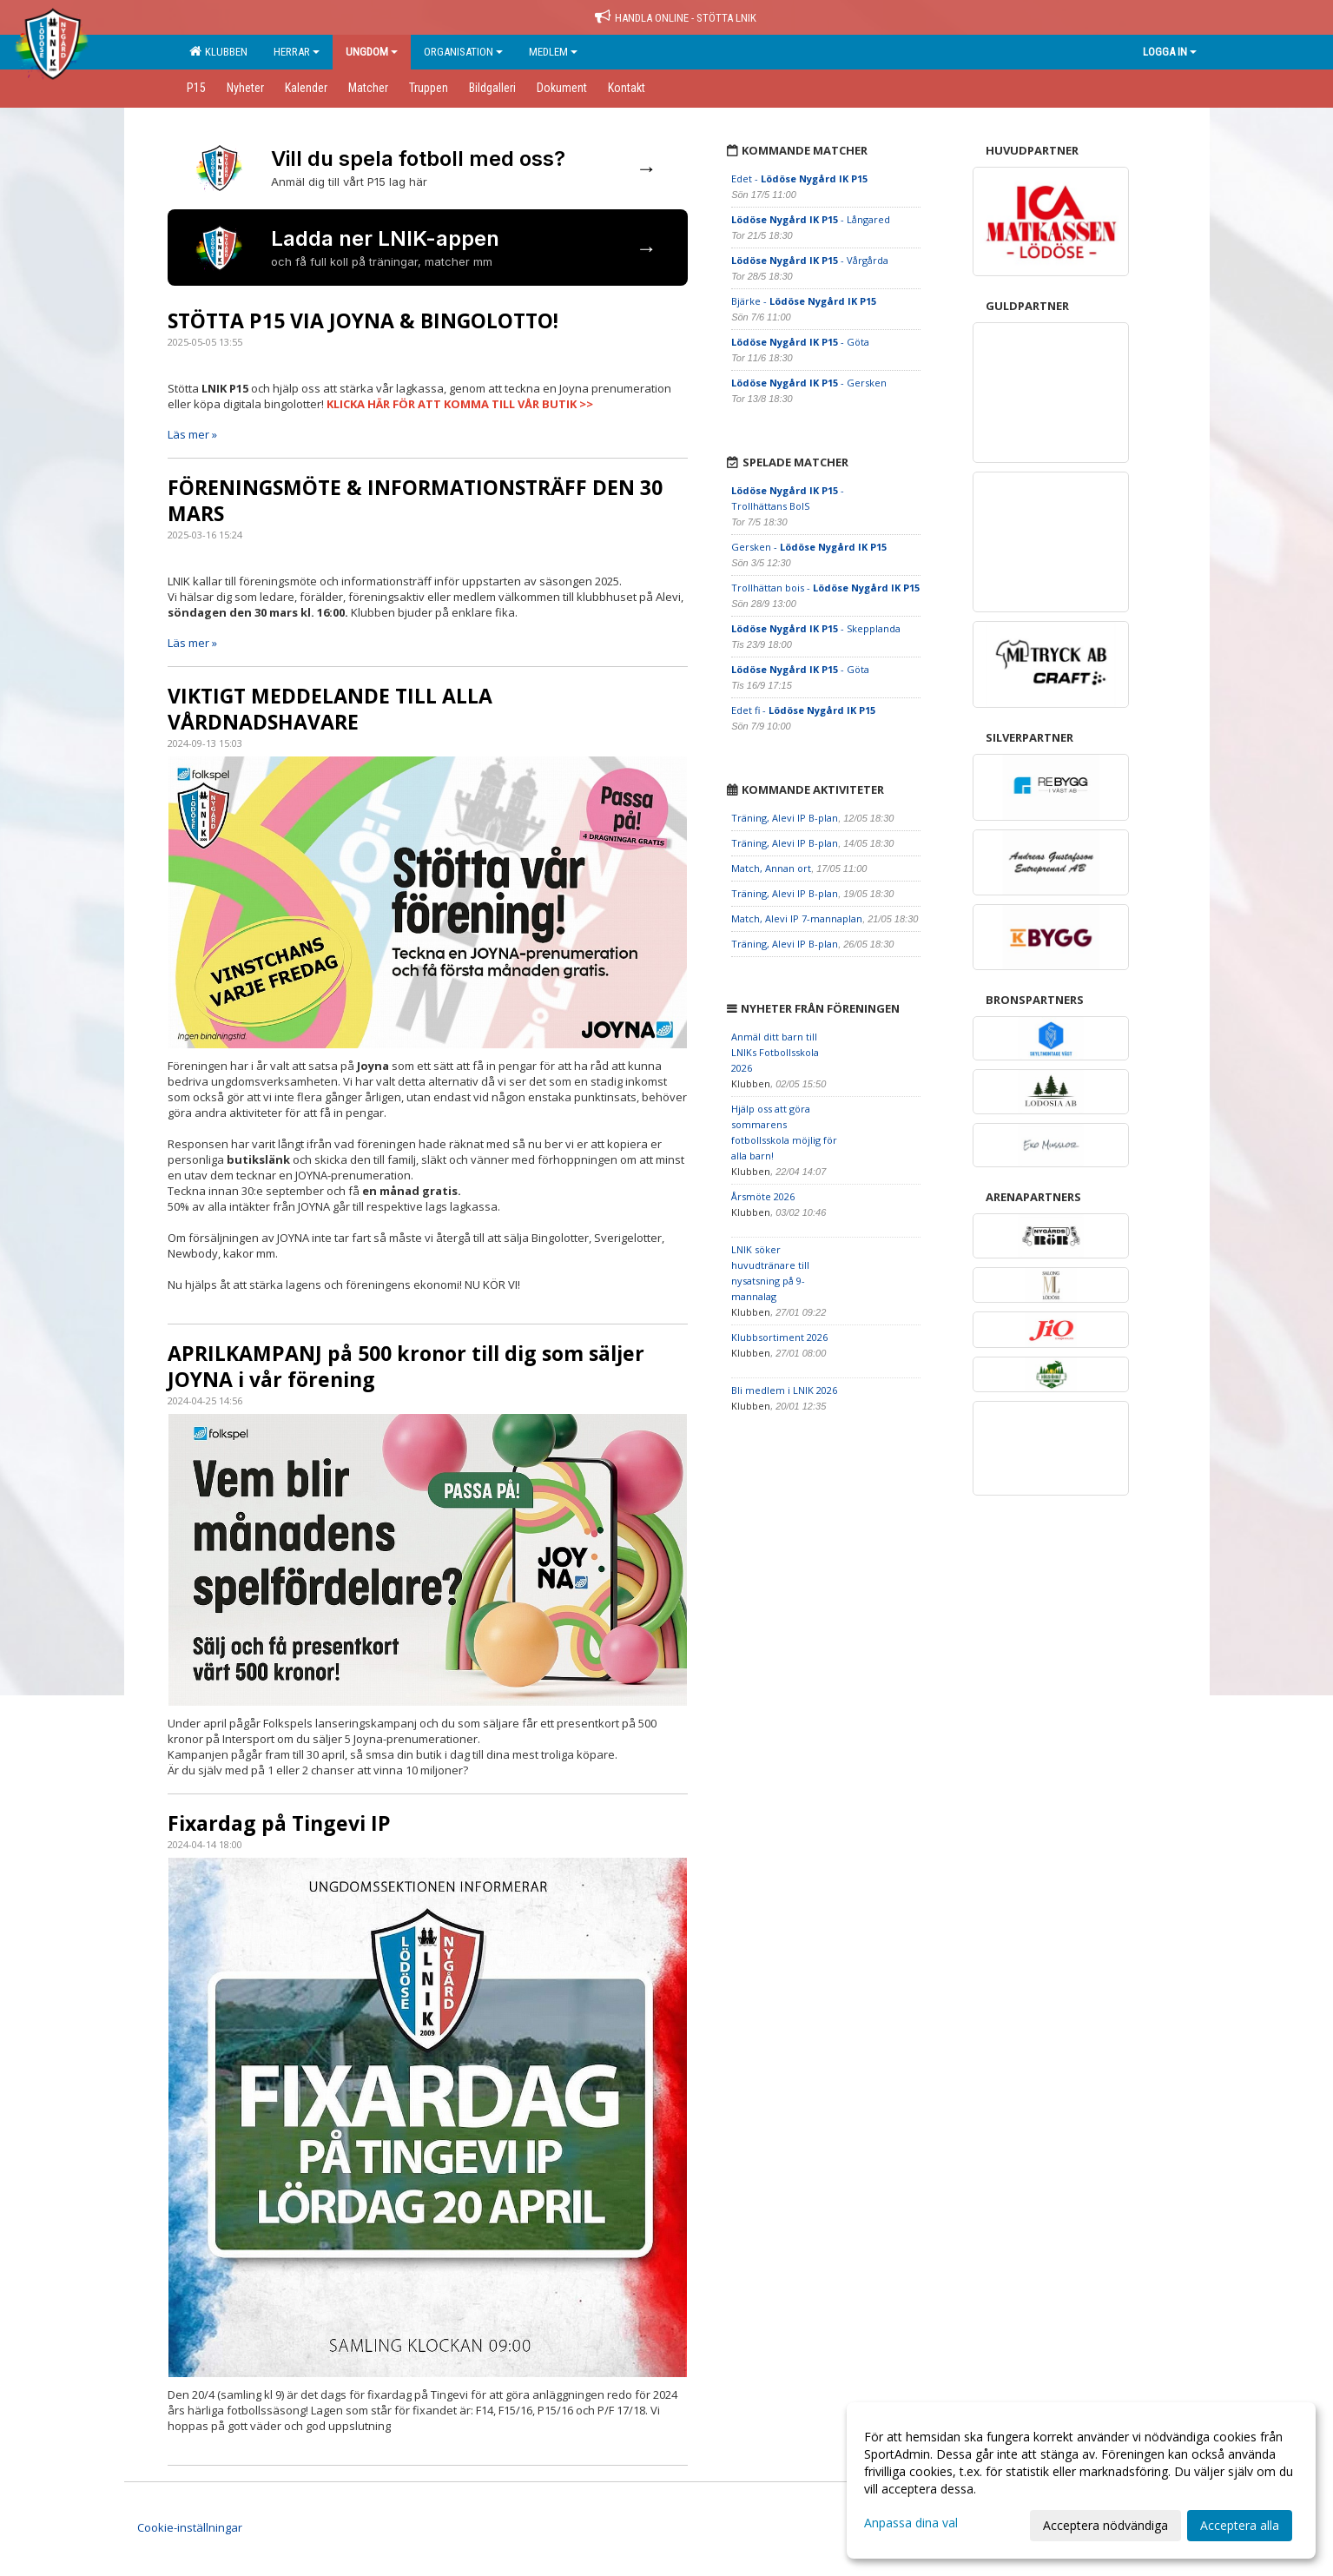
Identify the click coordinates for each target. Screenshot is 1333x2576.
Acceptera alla (1239, 2525)
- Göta (800, 341)
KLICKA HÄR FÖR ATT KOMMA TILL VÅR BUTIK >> (460, 404)
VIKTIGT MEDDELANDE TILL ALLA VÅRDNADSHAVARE (330, 709)
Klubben (218, 51)
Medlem (553, 51)
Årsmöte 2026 (763, 1196)
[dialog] (1081, 2480)
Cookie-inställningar (189, 2527)
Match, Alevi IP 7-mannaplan (796, 918)
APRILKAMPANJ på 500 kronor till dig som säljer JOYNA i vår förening (406, 1366)
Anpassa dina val (911, 2523)
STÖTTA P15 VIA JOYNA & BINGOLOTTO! (363, 320)
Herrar (297, 51)
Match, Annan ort (771, 868)
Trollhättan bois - (825, 587)
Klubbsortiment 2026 (779, 1337)
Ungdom (372, 51)
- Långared (810, 219)
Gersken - (809, 546)
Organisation (463, 51)
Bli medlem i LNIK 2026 (784, 1390)
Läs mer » (192, 434)
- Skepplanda (816, 628)
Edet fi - (803, 710)
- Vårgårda (809, 260)
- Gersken (809, 382)
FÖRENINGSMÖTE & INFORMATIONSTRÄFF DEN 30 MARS (415, 500)
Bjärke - (803, 300)
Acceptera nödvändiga (1105, 2525)
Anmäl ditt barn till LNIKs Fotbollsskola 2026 (775, 1052)
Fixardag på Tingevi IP (279, 1823)
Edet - (799, 178)
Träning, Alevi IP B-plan (784, 817)
